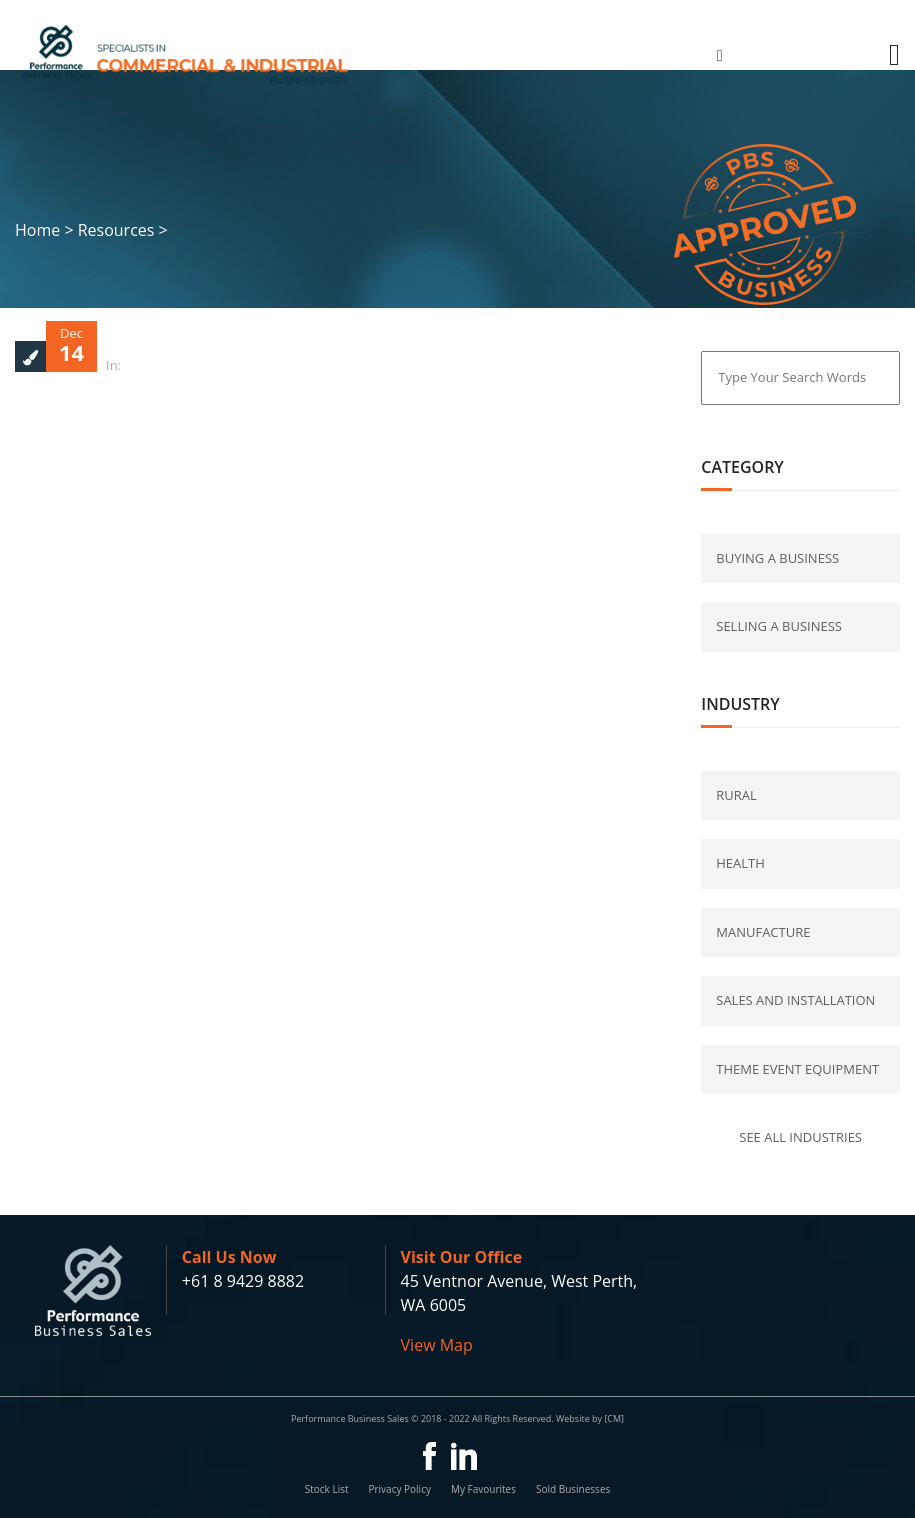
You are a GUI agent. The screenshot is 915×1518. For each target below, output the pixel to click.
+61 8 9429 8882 (243, 1281)
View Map (437, 1345)
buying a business (777, 558)
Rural (736, 795)
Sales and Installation (795, 1000)
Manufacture (763, 932)
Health (740, 863)
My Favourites (483, 1489)
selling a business (779, 626)
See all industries (800, 1137)
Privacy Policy (399, 1489)
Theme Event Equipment (797, 1069)
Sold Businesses (573, 1489)
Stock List (327, 1489)
